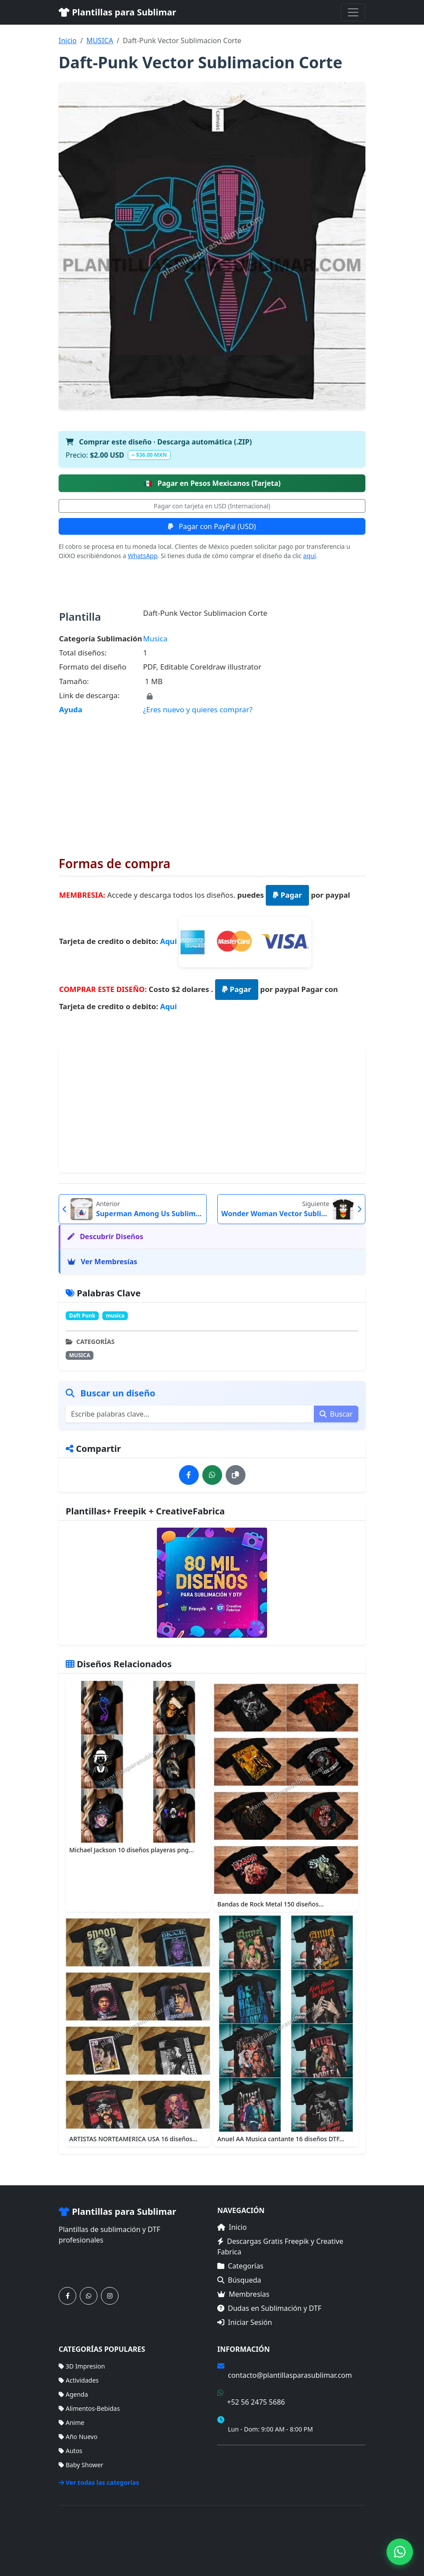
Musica (155, 638)
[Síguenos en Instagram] (110, 2296)
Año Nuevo (78, 2436)
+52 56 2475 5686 (256, 2402)
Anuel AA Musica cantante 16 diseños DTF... (280, 2139)
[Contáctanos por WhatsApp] (88, 2296)
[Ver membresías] (212, 1583)
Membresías (243, 2294)
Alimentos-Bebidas (89, 2408)
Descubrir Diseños (105, 1236)
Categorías (240, 2266)
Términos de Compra (247, 2457)
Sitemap (353, 2536)
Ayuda (70, 709)
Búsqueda (239, 2280)
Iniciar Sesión (244, 2322)
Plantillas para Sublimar (117, 12)
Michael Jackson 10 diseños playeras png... (131, 1850)
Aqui (168, 941)
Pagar (287, 895)
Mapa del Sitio (237, 2469)
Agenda (73, 2394)
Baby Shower (81, 2465)
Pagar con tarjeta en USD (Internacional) (212, 506)
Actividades (79, 2380)
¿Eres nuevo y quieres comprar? (197, 709)
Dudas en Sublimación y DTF (269, 2308)
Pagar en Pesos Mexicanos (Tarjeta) (212, 483)
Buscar (336, 1414)
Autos (70, 2450)
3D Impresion (82, 2366)
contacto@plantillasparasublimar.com (290, 2375)
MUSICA (99, 40)
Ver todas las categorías (99, 2482)
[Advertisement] (212, 779)
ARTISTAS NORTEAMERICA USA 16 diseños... (133, 2139)
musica (115, 1315)
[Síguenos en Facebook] (67, 2296)
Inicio (68, 40)
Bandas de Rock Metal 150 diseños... (270, 1904)
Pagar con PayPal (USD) (212, 526)
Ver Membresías (102, 1261)
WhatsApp (142, 555)
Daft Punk (82, 1315)
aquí (309, 555)
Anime (71, 2422)
